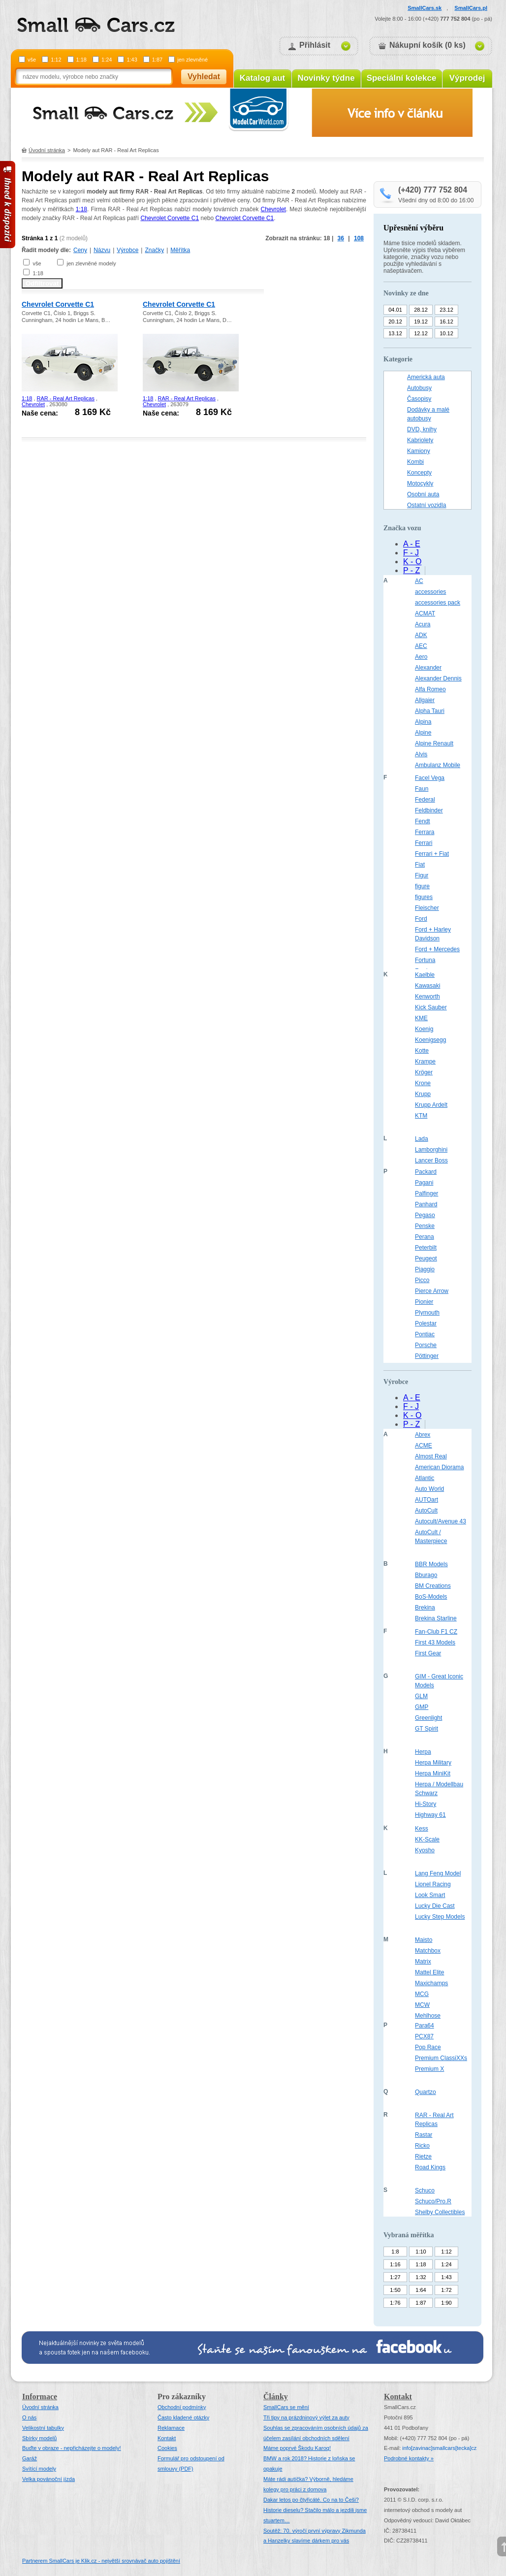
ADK (421, 635)
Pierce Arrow (431, 1291)
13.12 (395, 333)
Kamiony (418, 451)
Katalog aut (262, 78)
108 (359, 238)
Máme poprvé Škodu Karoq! (297, 2448)
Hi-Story (425, 1804)
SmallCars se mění (286, 2407)
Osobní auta (423, 494)
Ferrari (423, 842)
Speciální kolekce (402, 78)
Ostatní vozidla (426, 505)
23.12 (446, 310)
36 (341, 238)
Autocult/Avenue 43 (440, 1521)
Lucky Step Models (440, 1916)
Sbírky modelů (39, 2438)
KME (421, 1018)
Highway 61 (430, 1814)
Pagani (424, 1182)
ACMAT (425, 613)
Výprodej (467, 78)
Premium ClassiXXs (441, 2058)
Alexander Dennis (438, 678)
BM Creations (433, 1585)
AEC (421, 646)
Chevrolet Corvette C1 (169, 218)
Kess (421, 1828)
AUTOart (426, 1499)
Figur (421, 875)
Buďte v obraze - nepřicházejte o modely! (71, 2448)
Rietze (423, 2156)
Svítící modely (39, 2469)
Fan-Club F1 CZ (436, 1631)
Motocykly (420, 483)
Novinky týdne (325, 78)
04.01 (395, 310)
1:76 (395, 2303)
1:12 (56, 60)
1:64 (420, 2290)
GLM (421, 1696)
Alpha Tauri (429, 711)
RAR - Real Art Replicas (66, 398)
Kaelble (425, 974)
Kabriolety (420, 440)
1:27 (395, 2277)
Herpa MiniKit (432, 1773)
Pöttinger (427, 1355)
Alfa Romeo (430, 689)
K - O (412, 561)
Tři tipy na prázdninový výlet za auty (306, 2417)
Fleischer (427, 907)
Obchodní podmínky (182, 2407)
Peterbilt (426, 1247)
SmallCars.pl (470, 8)
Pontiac (425, 1334)
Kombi (415, 461)
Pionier (424, 1301)
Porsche (426, 1345)
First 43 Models (435, 1642)
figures (424, 897)
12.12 (421, 333)
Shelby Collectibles (440, 2212)
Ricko (422, 2145)
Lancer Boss (431, 1160)
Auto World (429, 1488)
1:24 (106, 60)
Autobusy (419, 388)
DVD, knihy (422, 429)
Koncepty (419, 472)
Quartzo (425, 2092)
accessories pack (437, 602)
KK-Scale (427, 1839)
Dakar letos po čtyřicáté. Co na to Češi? (311, 2500)
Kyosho (425, 1850)
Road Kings (430, 2167)
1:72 (446, 2290)
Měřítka (180, 250)
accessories (430, 591)
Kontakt (167, 2438)
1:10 (420, 2251)
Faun (421, 788)
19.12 (421, 321)
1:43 (131, 60)
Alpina (423, 721)
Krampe (425, 1061)
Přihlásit (314, 45)
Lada (421, 1138)
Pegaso (425, 1215)
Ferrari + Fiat (432, 853)
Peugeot (426, 1258)
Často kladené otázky (183, 2417)
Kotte (422, 1050)
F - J (411, 552)
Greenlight (428, 1717)
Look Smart (430, 1895)
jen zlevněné (192, 60)
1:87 (157, 60)
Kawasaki (427, 985)
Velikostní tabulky (43, 2428)
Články (275, 2396)
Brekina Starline (436, 1618)
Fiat (420, 864)
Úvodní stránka (47, 150)
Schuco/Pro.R (433, 2201)
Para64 (424, 2025)
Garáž (29, 2458)
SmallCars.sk (425, 8)
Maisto (423, 1939)
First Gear (428, 1653)
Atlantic (424, 1478)
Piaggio (425, 1269)
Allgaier (425, 700)
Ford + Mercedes (437, 949)
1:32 (420, 2277)
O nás (29, 2417)
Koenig (424, 1029)
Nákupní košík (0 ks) (427, 45)
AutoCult (426, 1510)
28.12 (421, 310)
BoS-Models (431, 1596)
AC (419, 581)
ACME (423, 1445)
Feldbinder (429, 810)
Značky (154, 250)
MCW (422, 2004)
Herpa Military (433, 1762)
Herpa (423, 1751)
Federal (425, 799)
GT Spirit (426, 1728)
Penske (425, 1226)
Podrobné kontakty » (409, 2458)
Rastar (423, 2134)
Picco (422, 1280)
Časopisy (419, 398)
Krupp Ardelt (431, 1104)
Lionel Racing (433, 1884)
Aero (421, 656)
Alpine (423, 732)
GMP (421, 1707)
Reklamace (171, 2428)
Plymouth (427, 1312)
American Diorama (439, 1467)
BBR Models (431, 1564)
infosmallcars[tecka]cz (439, 2448)
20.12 (395, 321)
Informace (39, 2396)
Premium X (429, 2068)
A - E (411, 544)
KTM (421, 1115)
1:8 (395, 2251)
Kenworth (427, 996)
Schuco (425, 2190)
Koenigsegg (430, 1039)
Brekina (425, 1607)
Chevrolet (273, 209)
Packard (426, 1171)
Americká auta (426, 377)
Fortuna (425, 960)
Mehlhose (428, 2015)
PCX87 (424, 2036)
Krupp (423, 1094)
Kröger (424, 1072)
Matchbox (428, 1950)
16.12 (446, 321)
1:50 (395, 2290)
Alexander (428, 667)
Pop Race (428, 2047)
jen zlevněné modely (91, 263)
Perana (424, 1236)
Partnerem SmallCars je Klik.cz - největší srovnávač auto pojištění (101, 2561)
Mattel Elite (429, 1972)
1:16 (395, 2264)
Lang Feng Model (438, 1873)
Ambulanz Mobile (437, 765)
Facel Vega (429, 777)
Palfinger (426, 1193)
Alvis (421, 754)
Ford (421, 918)
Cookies (167, 2448)
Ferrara (424, 832)
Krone (423, 1083)
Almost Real (431, 1456)
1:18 (81, 60)
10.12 (446, 333)
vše (32, 60)
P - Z (411, 570)
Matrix (423, 1961)
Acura (422, 624)
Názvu (102, 250)
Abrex (422, 1434)
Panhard (426, 1204)
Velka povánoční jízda (48, 2479)
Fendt (422, 821)
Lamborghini (431, 1149)
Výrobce (127, 250)
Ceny (80, 250)
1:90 (446, 2303)
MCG (422, 1994)
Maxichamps (431, 1983)
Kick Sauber (431, 1007)
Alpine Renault (434, 743)
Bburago (426, 1575)
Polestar (426, 1323)
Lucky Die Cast (435, 1905)
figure (422, 886)
